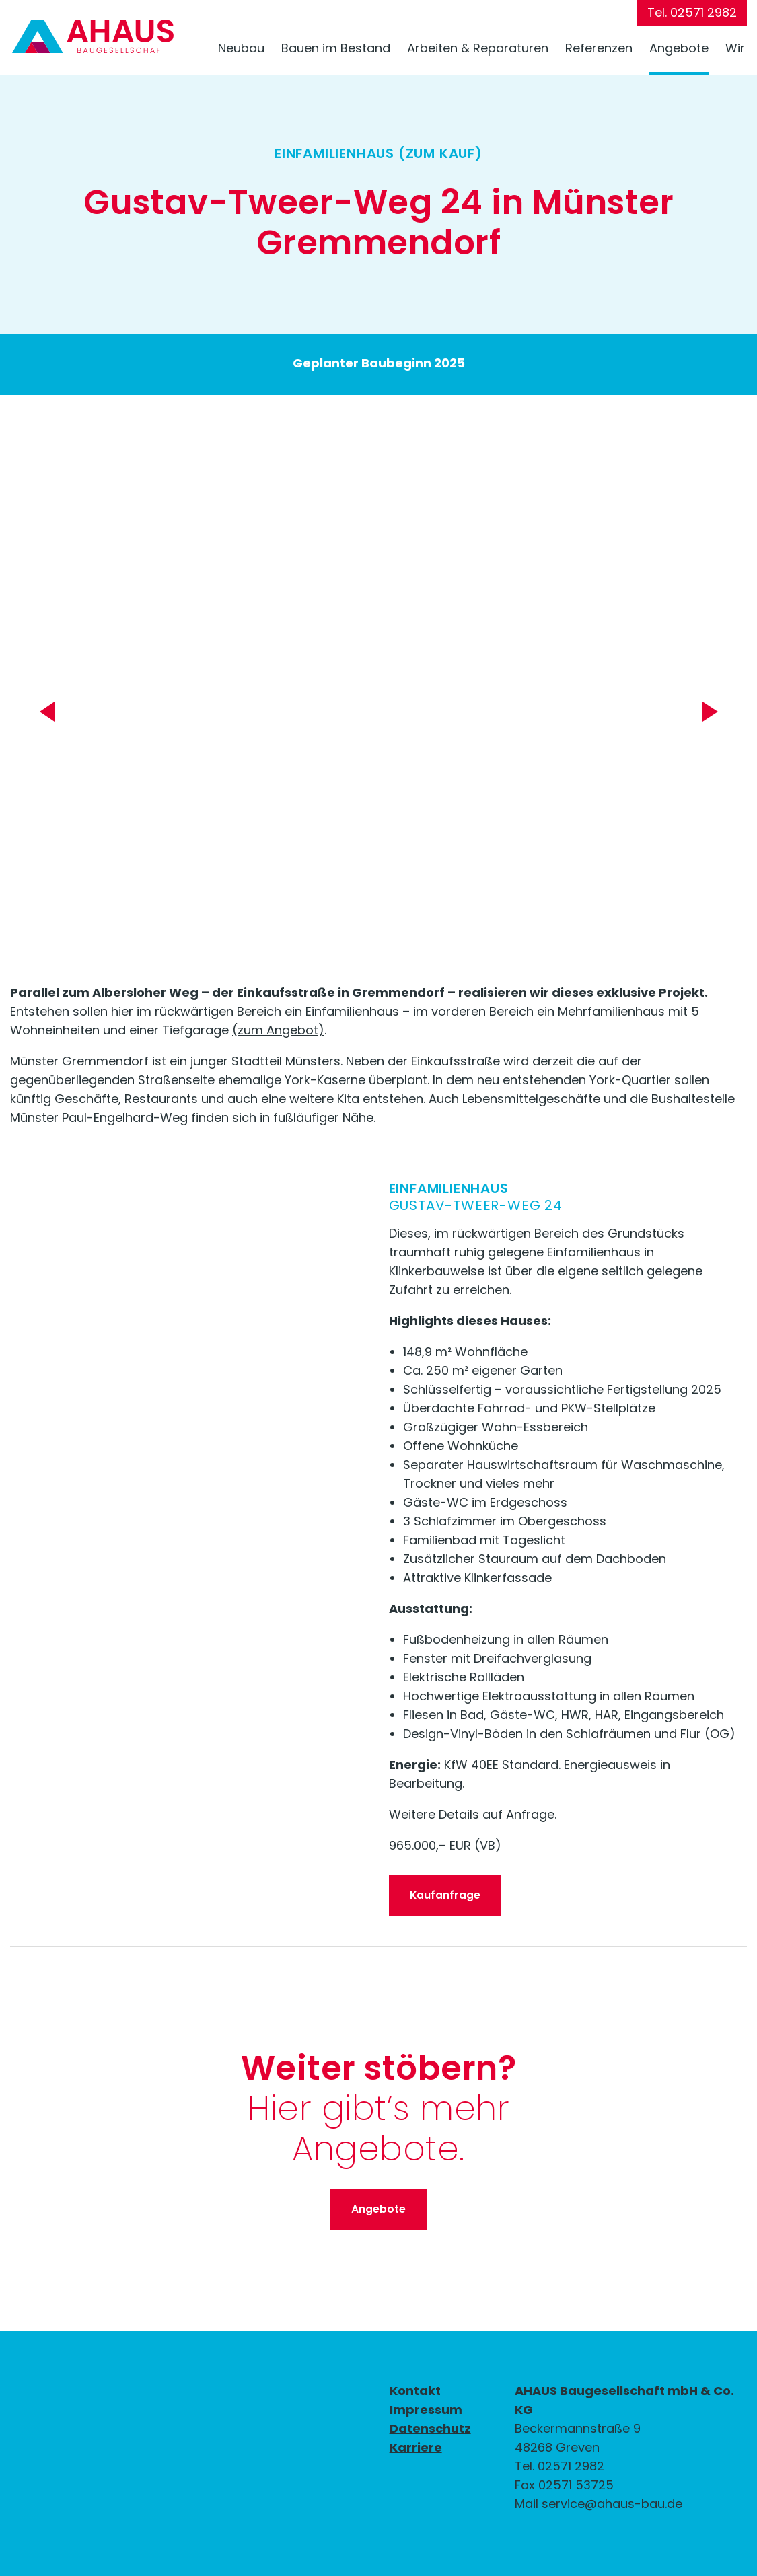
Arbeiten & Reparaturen (477, 48)
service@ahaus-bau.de (612, 2503)
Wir (735, 48)
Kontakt (415, 2390)
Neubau (241, 48)
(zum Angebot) (278, 1030)
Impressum (426, 2409)
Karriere (416, 2447)
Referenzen (599, 48)
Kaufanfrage (445, 1895)
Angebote (679, 48)
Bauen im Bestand (335, 48)
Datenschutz (430, 2428)
